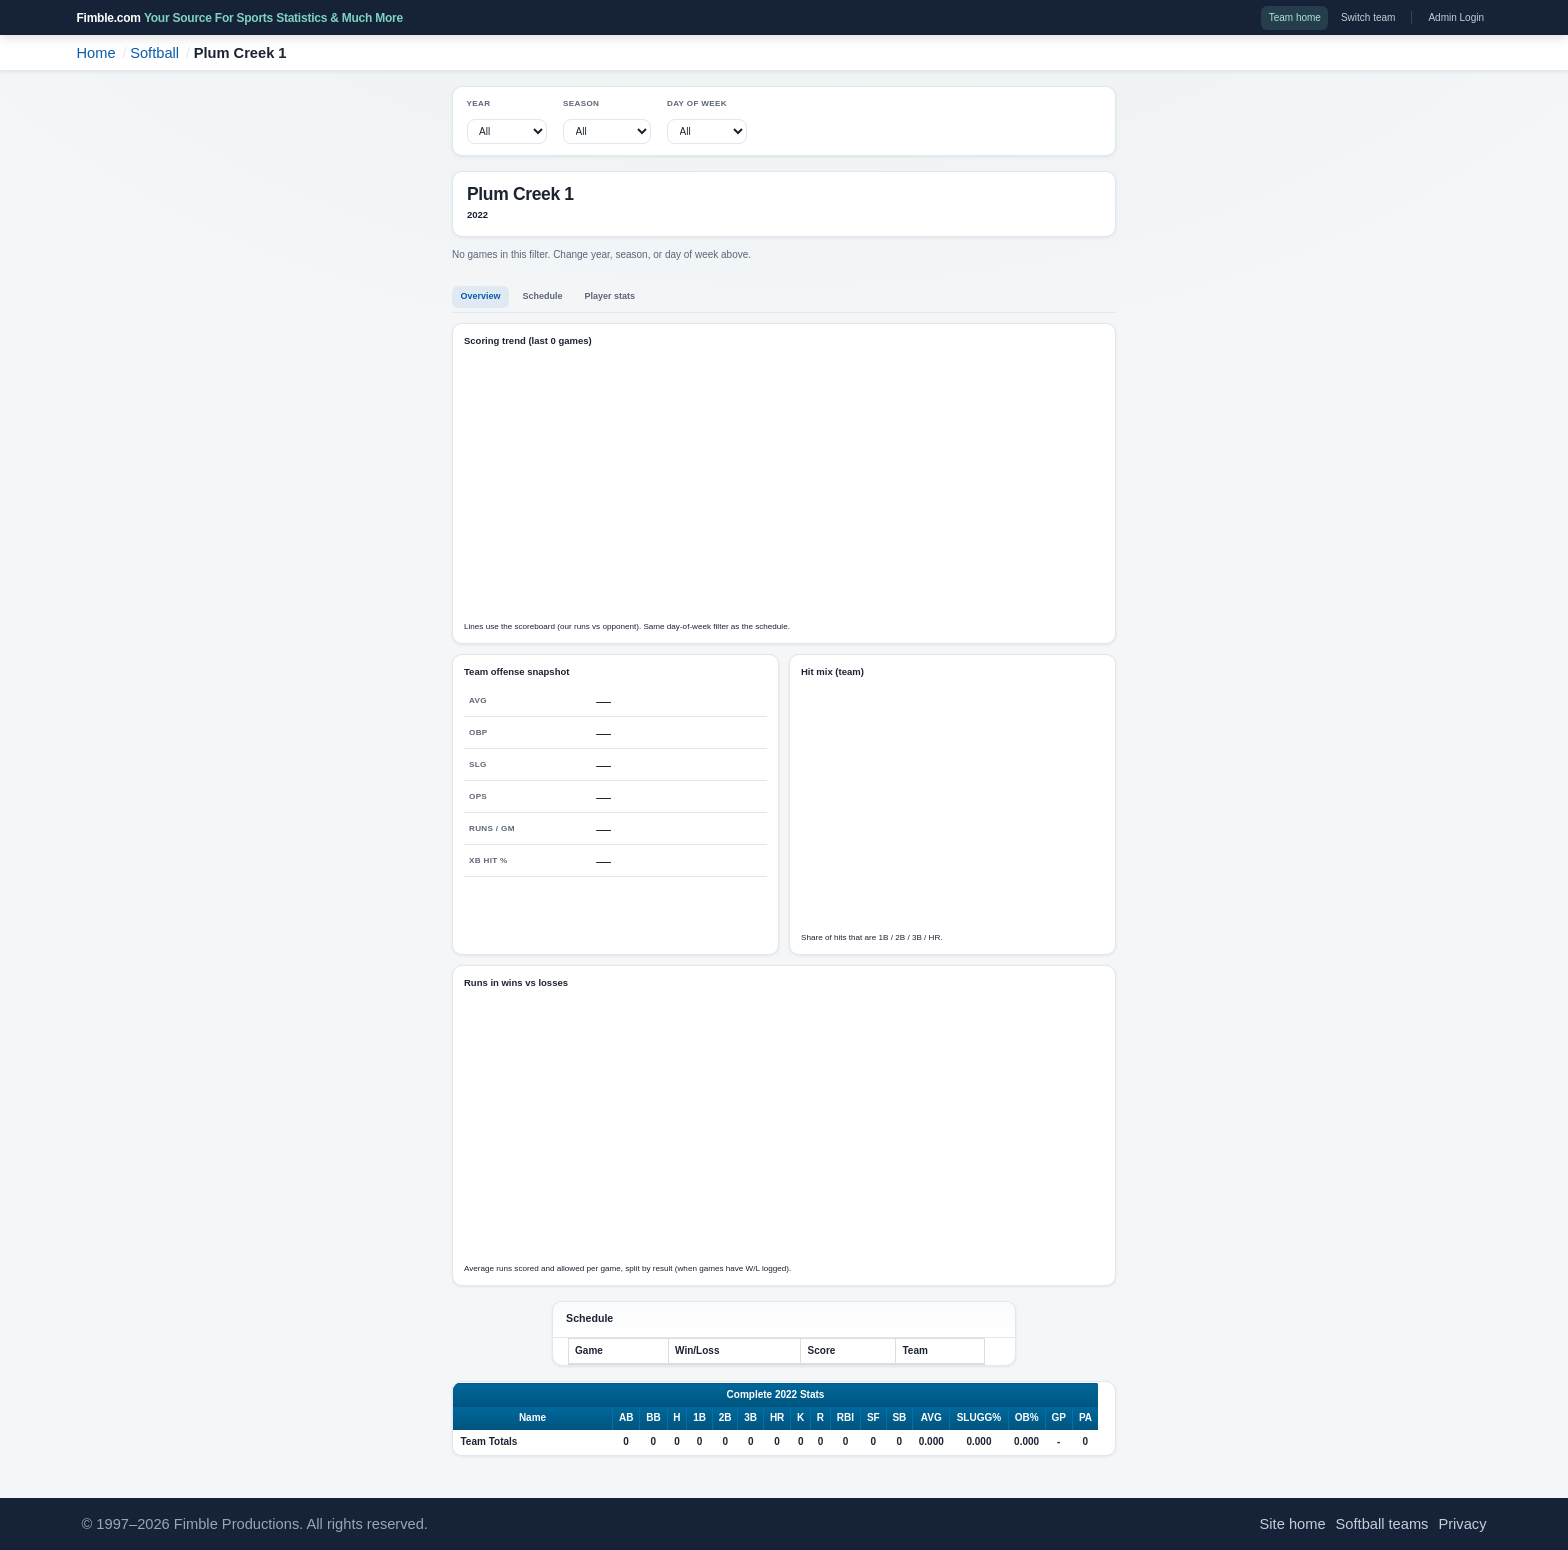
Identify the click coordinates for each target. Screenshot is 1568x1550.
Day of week (697, 103)
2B (725, 1417)
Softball (154, 53)
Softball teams (1382, 1524)
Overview (481, 296)
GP (1059, 1417)
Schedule (543, 296)
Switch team (1368, 17)
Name (532, 1417)
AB (626, 1417)
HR (777, 1417)
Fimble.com (240, 18)
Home (96, 53)
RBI (845, 1417)
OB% (1027, 1417)
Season (581, 103)
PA (1085, 1417)
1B (699, 1417)
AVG (931, 1417)
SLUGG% (979, 1417)
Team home (1295, 17)
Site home (1293, 1524)
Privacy (1462, 1524)
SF (873, 1417)
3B (750, 1417)
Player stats (610, 296)
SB (899, 1417)
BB (653, 1417)
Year (479, 103)
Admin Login (1456, 17)
